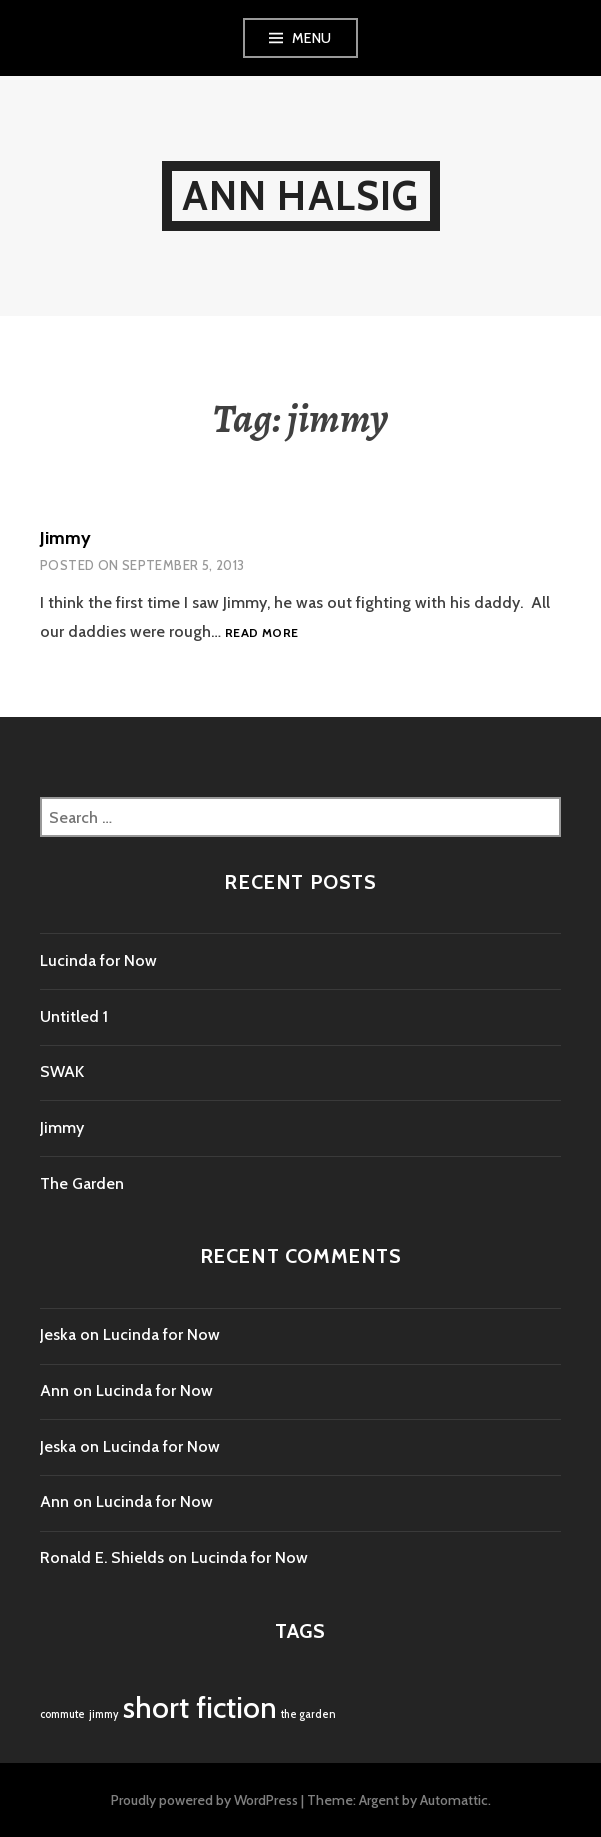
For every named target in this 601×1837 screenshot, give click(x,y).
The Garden (82, 1183)
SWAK (62, 1071)
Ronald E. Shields (102, 1557)
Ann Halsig (301, 195)
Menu (312, 38)
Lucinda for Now (98, 960)
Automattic (454, 1800)
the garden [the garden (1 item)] (308, 1714)
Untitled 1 (74, 1016)
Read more (261, 632)
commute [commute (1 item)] (62, 1714)
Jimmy (65, 538)
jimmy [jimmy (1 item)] (104, 1714)
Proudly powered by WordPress (204, 1800)
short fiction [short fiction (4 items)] (200, 1707)
